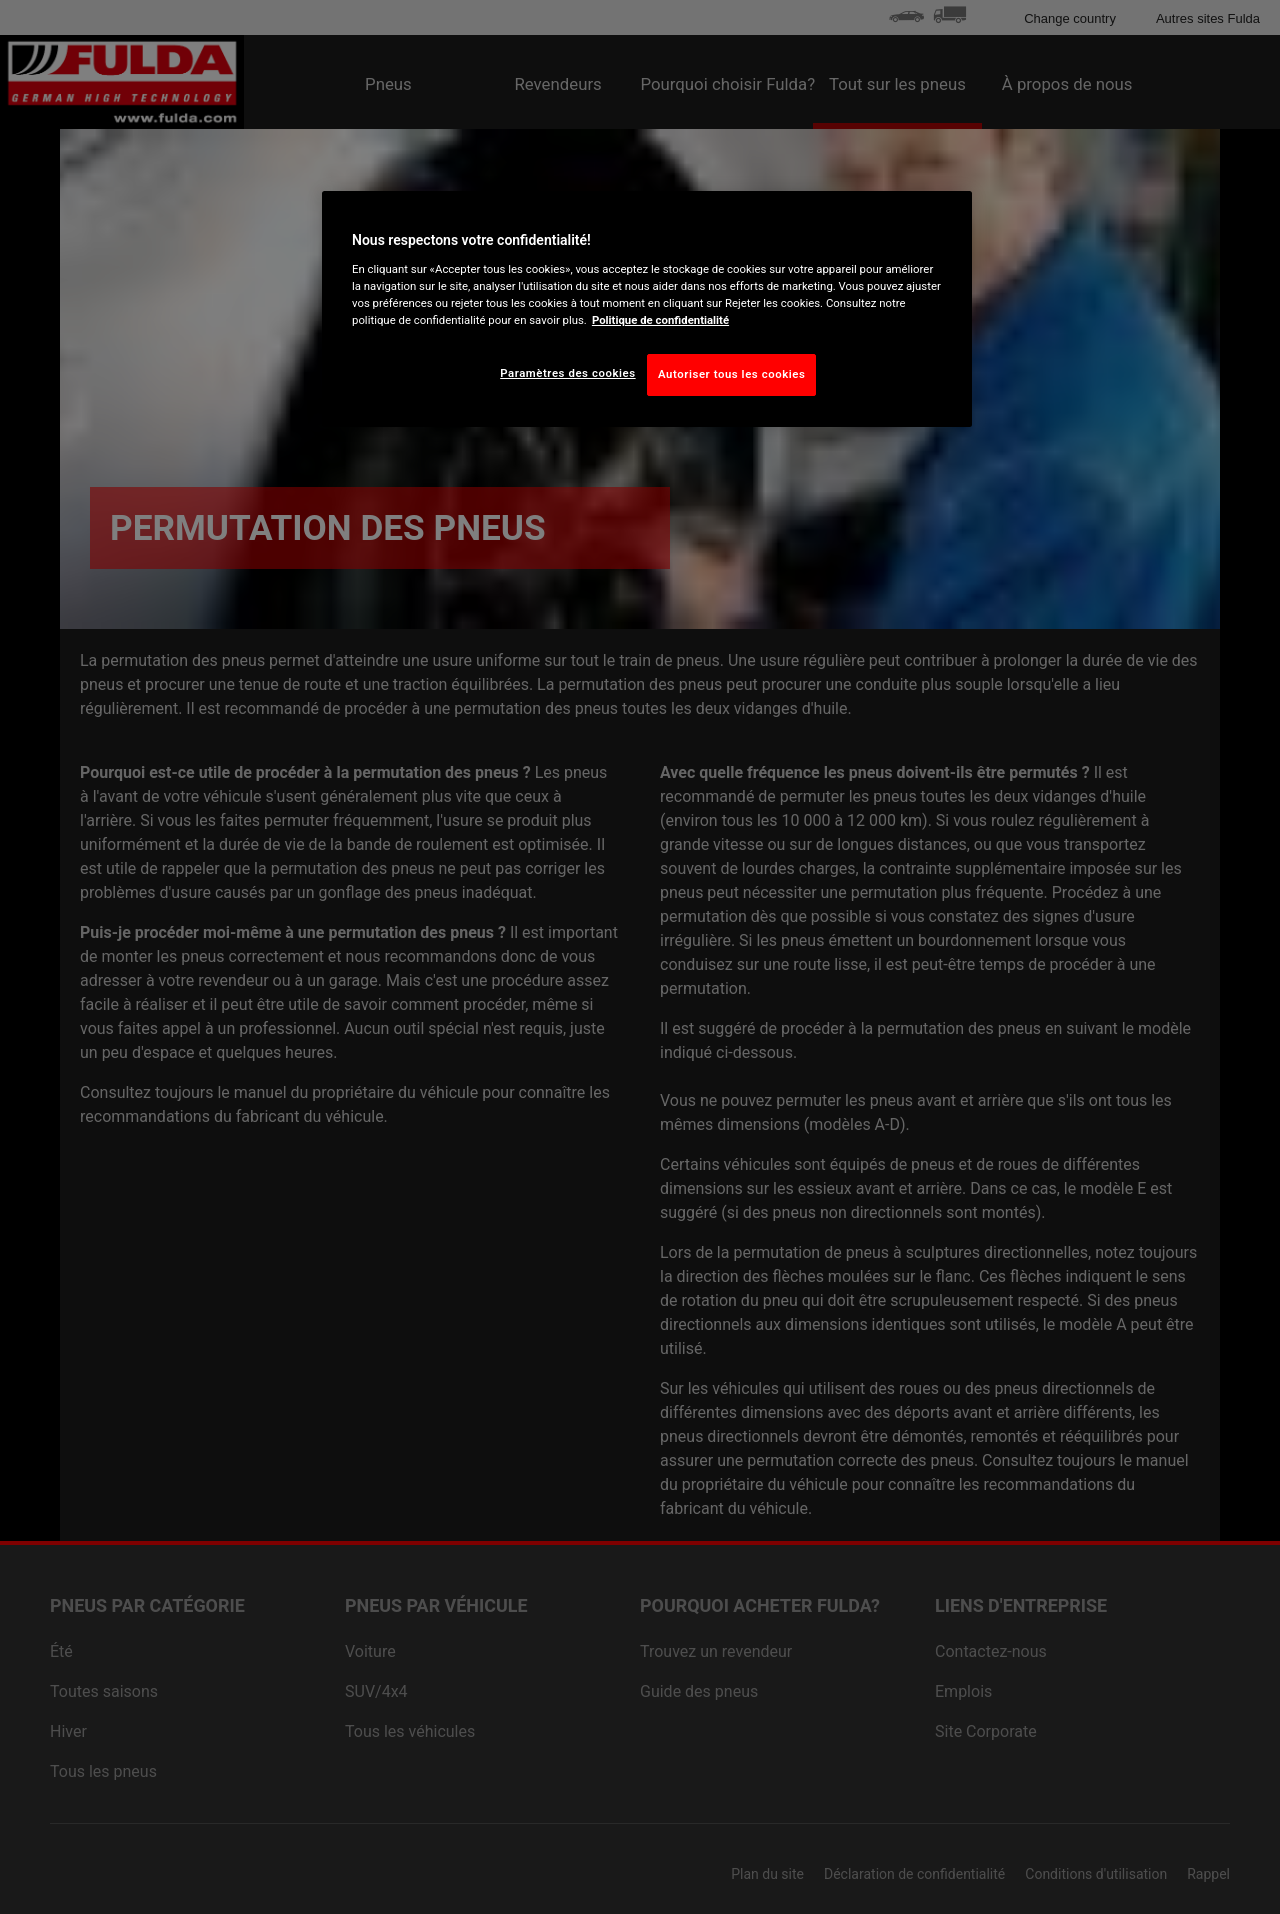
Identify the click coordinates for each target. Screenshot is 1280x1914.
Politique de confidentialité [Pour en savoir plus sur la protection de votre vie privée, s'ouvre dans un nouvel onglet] (660, 320)
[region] (647, 309)
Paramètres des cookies (567, 373)
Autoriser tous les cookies (731, 374)
